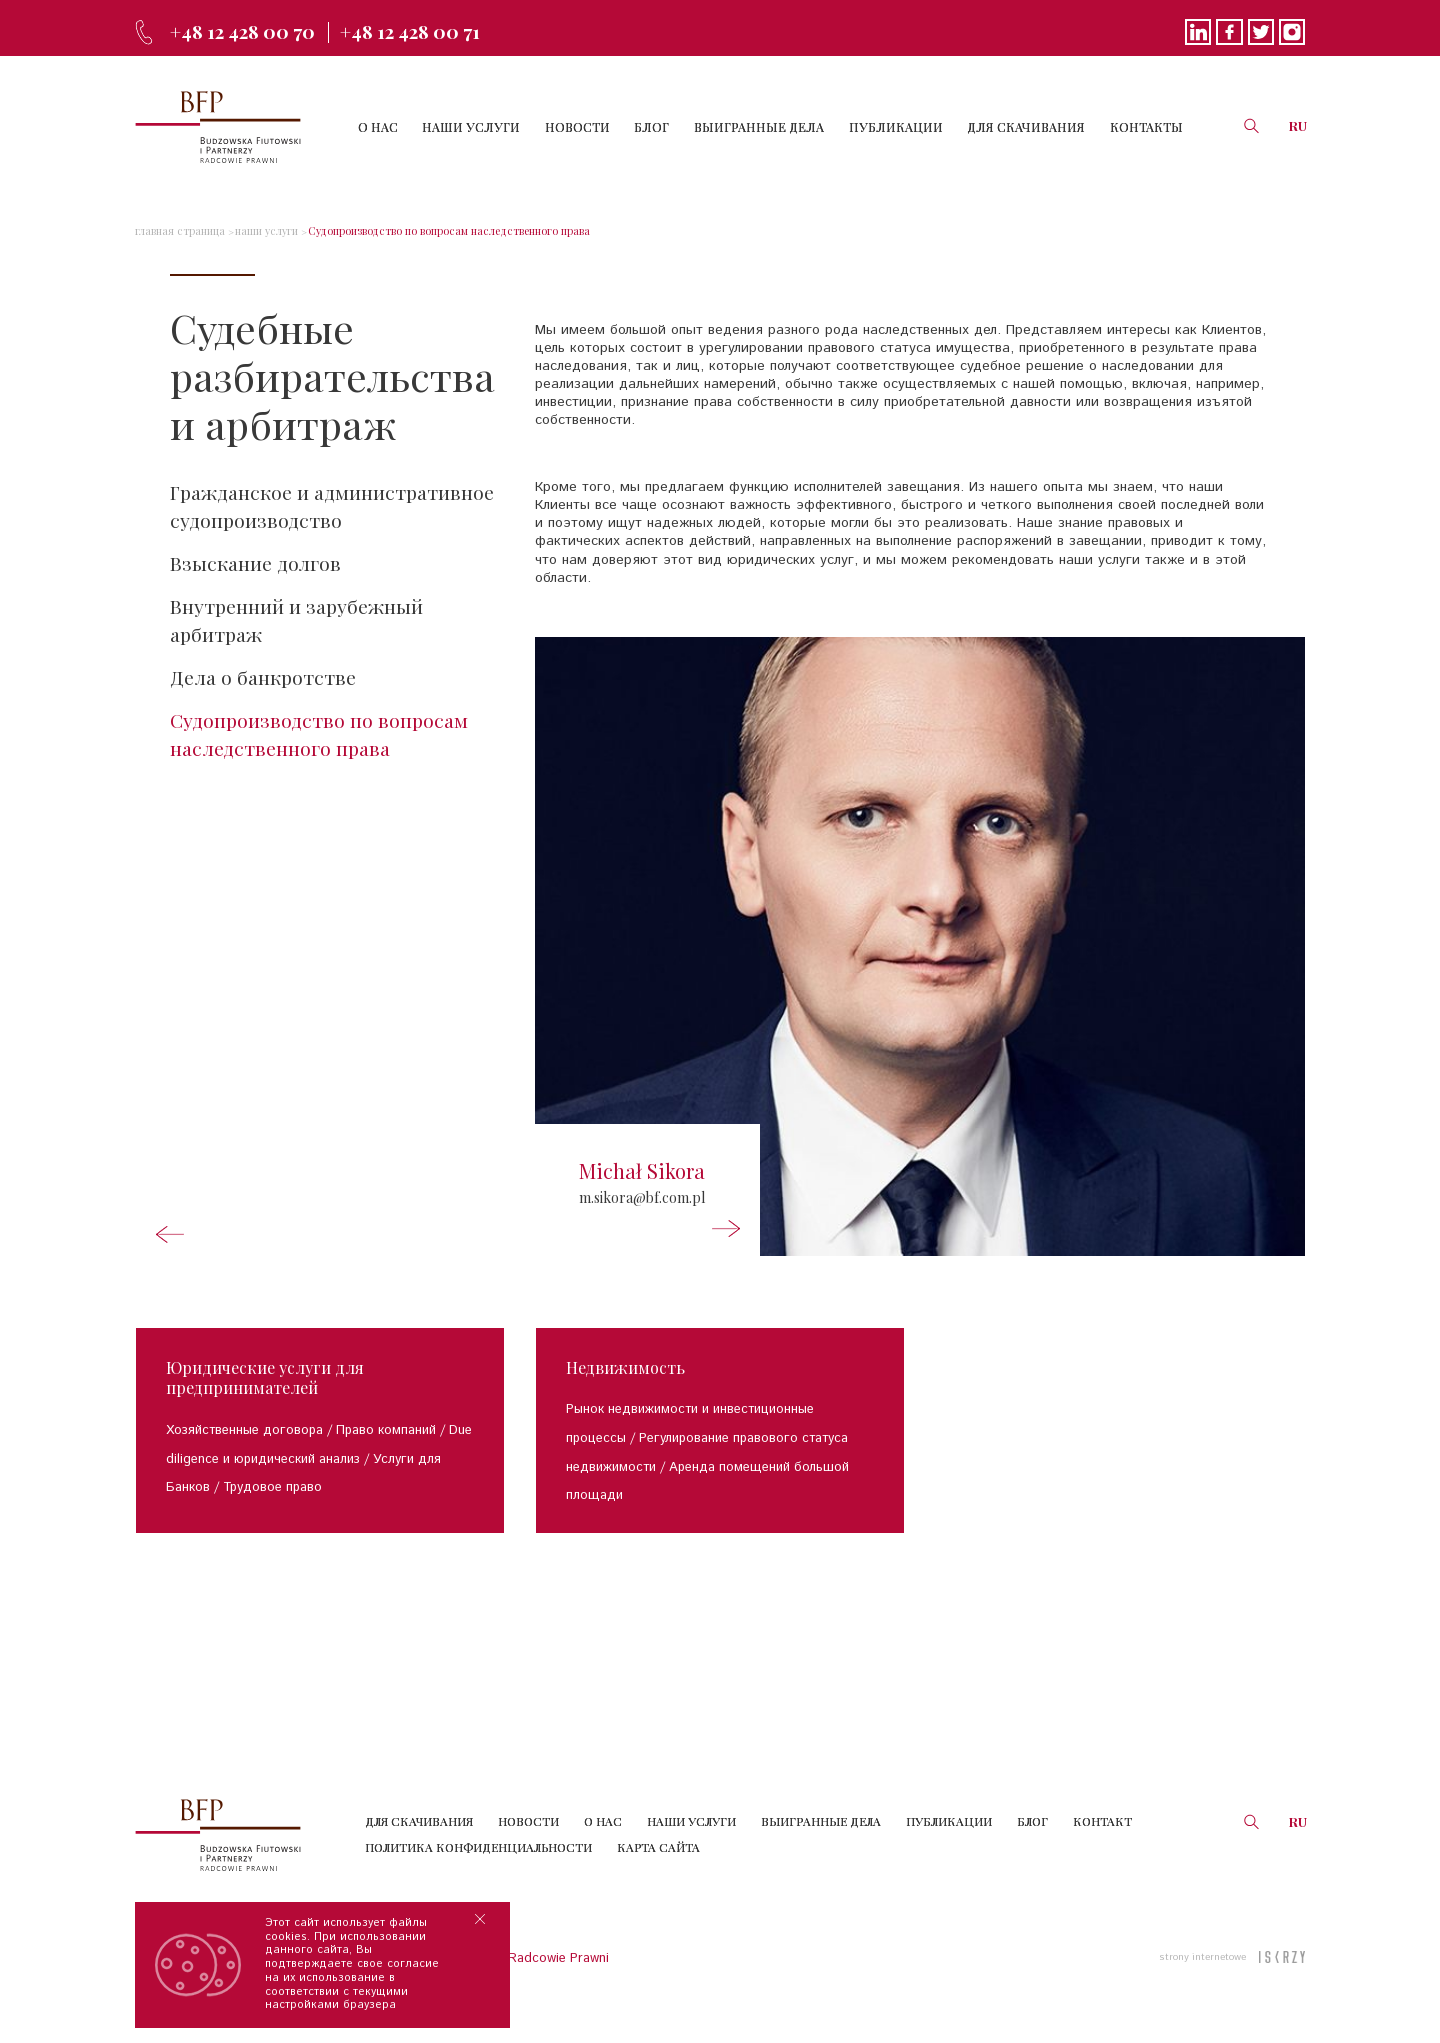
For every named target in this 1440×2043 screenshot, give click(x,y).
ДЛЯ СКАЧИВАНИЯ (1033, 126)
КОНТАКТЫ (1148, 126)
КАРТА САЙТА (658, 1871)
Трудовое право (272, 1512)
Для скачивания (419, 1846)
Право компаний (386, 1455)
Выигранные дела (821, 1846)
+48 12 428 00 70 (248, 30)
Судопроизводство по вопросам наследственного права (421, 231)
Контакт (1102, 1846)
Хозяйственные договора (244, 1455)
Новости (528, 1846)
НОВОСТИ (602, 126)
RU (1298, 125)
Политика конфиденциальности (478, 1871)
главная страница (176, 231)
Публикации (949, 1846)
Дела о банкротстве (264, 682)
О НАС (412, 126)
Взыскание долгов (256, 565)
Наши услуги (691, 1846)
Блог (1032, 1846)
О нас (603, 1846)
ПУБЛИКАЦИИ (907, 126)
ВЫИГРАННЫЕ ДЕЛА (775, 126)
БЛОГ (672, 126)
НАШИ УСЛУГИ (501, 126)
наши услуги (256, 231)
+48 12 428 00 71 (426, 30)
